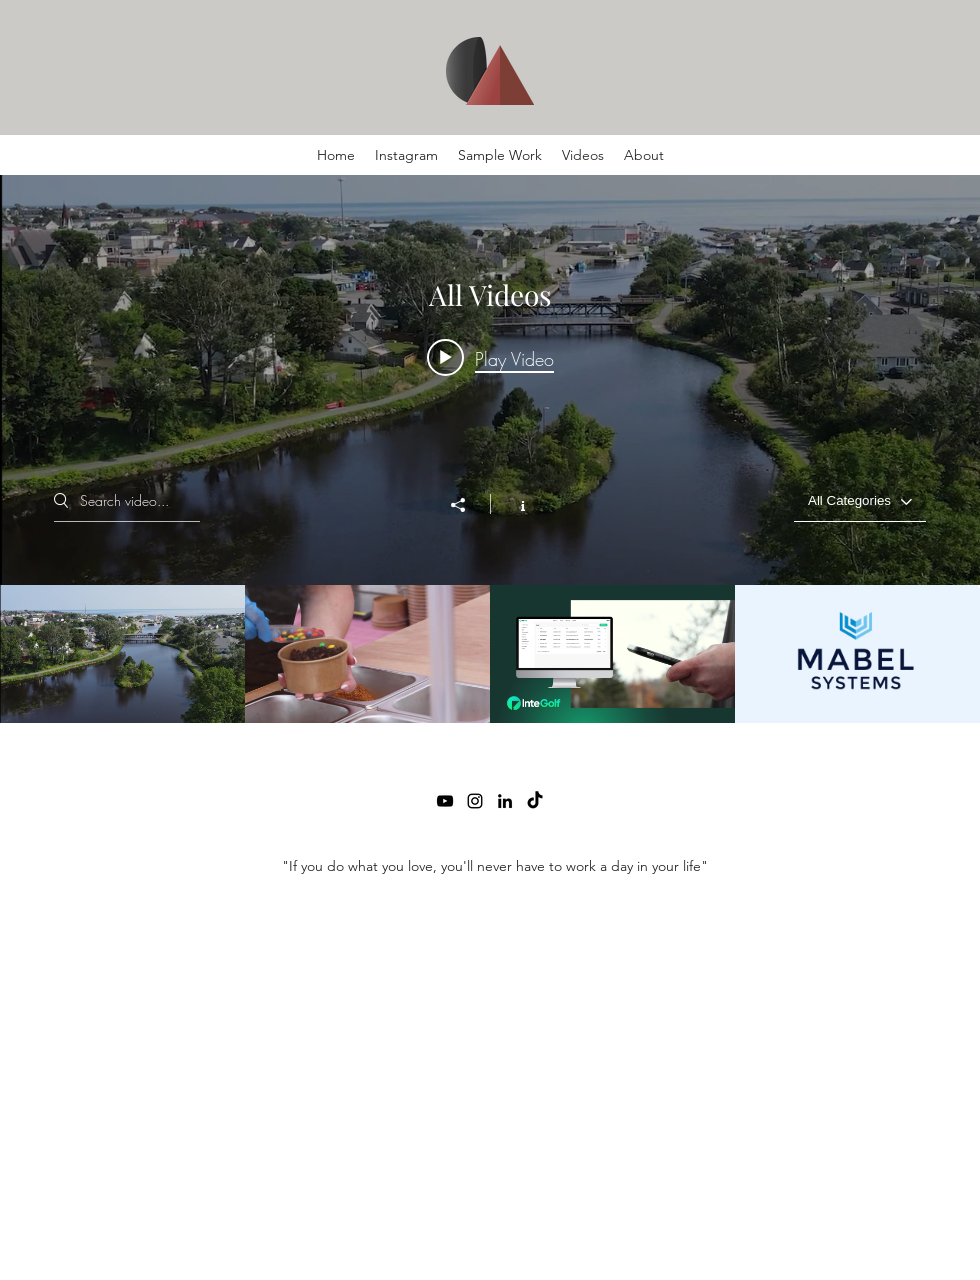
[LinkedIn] (505, 801)
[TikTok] (535, 801)
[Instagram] (475, 801)
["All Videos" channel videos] (490, 654)
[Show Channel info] (512, 504)
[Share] (468, 505)
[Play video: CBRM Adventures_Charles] (490, 358)
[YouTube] (445, 801)
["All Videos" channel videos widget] (490, 449)
